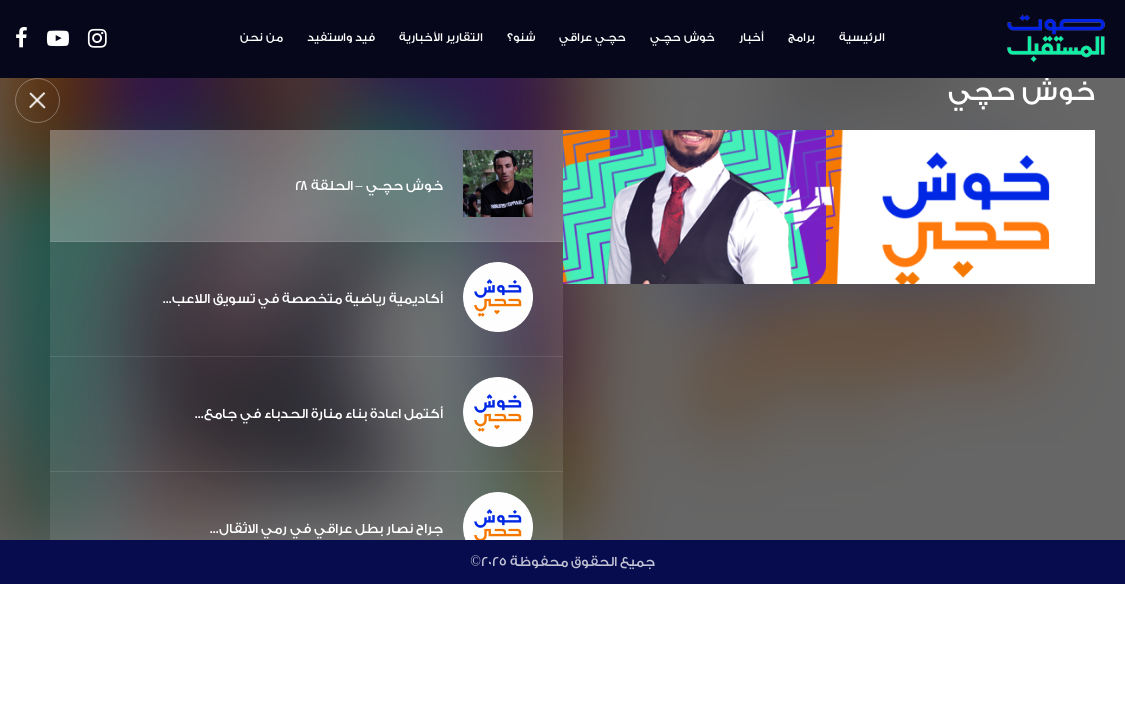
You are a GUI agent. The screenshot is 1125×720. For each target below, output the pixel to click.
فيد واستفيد (341, 37)
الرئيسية (862, 37)
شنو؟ (521, 37)
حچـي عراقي (592, 37)
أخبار (751, 37)
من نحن (261, 37)
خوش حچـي (682, 37)
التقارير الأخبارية (441, 37)
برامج (801, 37)
